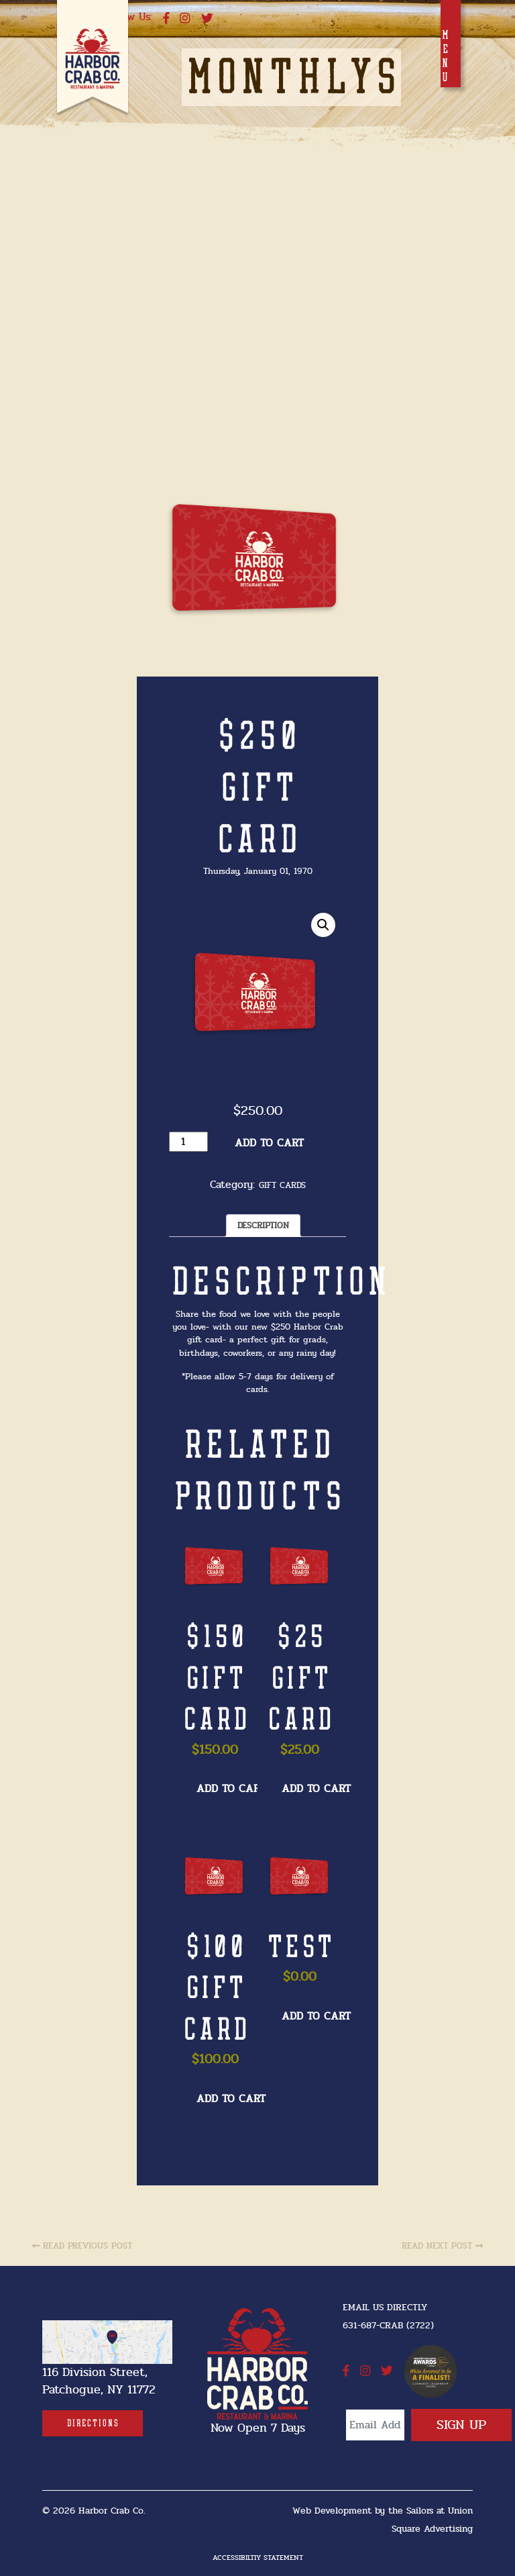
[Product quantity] (188, 1142)
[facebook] (166, 19)
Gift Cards (282, 1185)
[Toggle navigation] (451, 43)
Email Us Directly (385, 2307)
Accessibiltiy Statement (258, 2557)
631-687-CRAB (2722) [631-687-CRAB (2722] (388, 2325)
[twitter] (207, 19)
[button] (323, 925)
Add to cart (269, 1143)
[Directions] (92, 2423)
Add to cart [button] (231, 1789)
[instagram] (185, 19)
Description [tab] (263, 1226)
